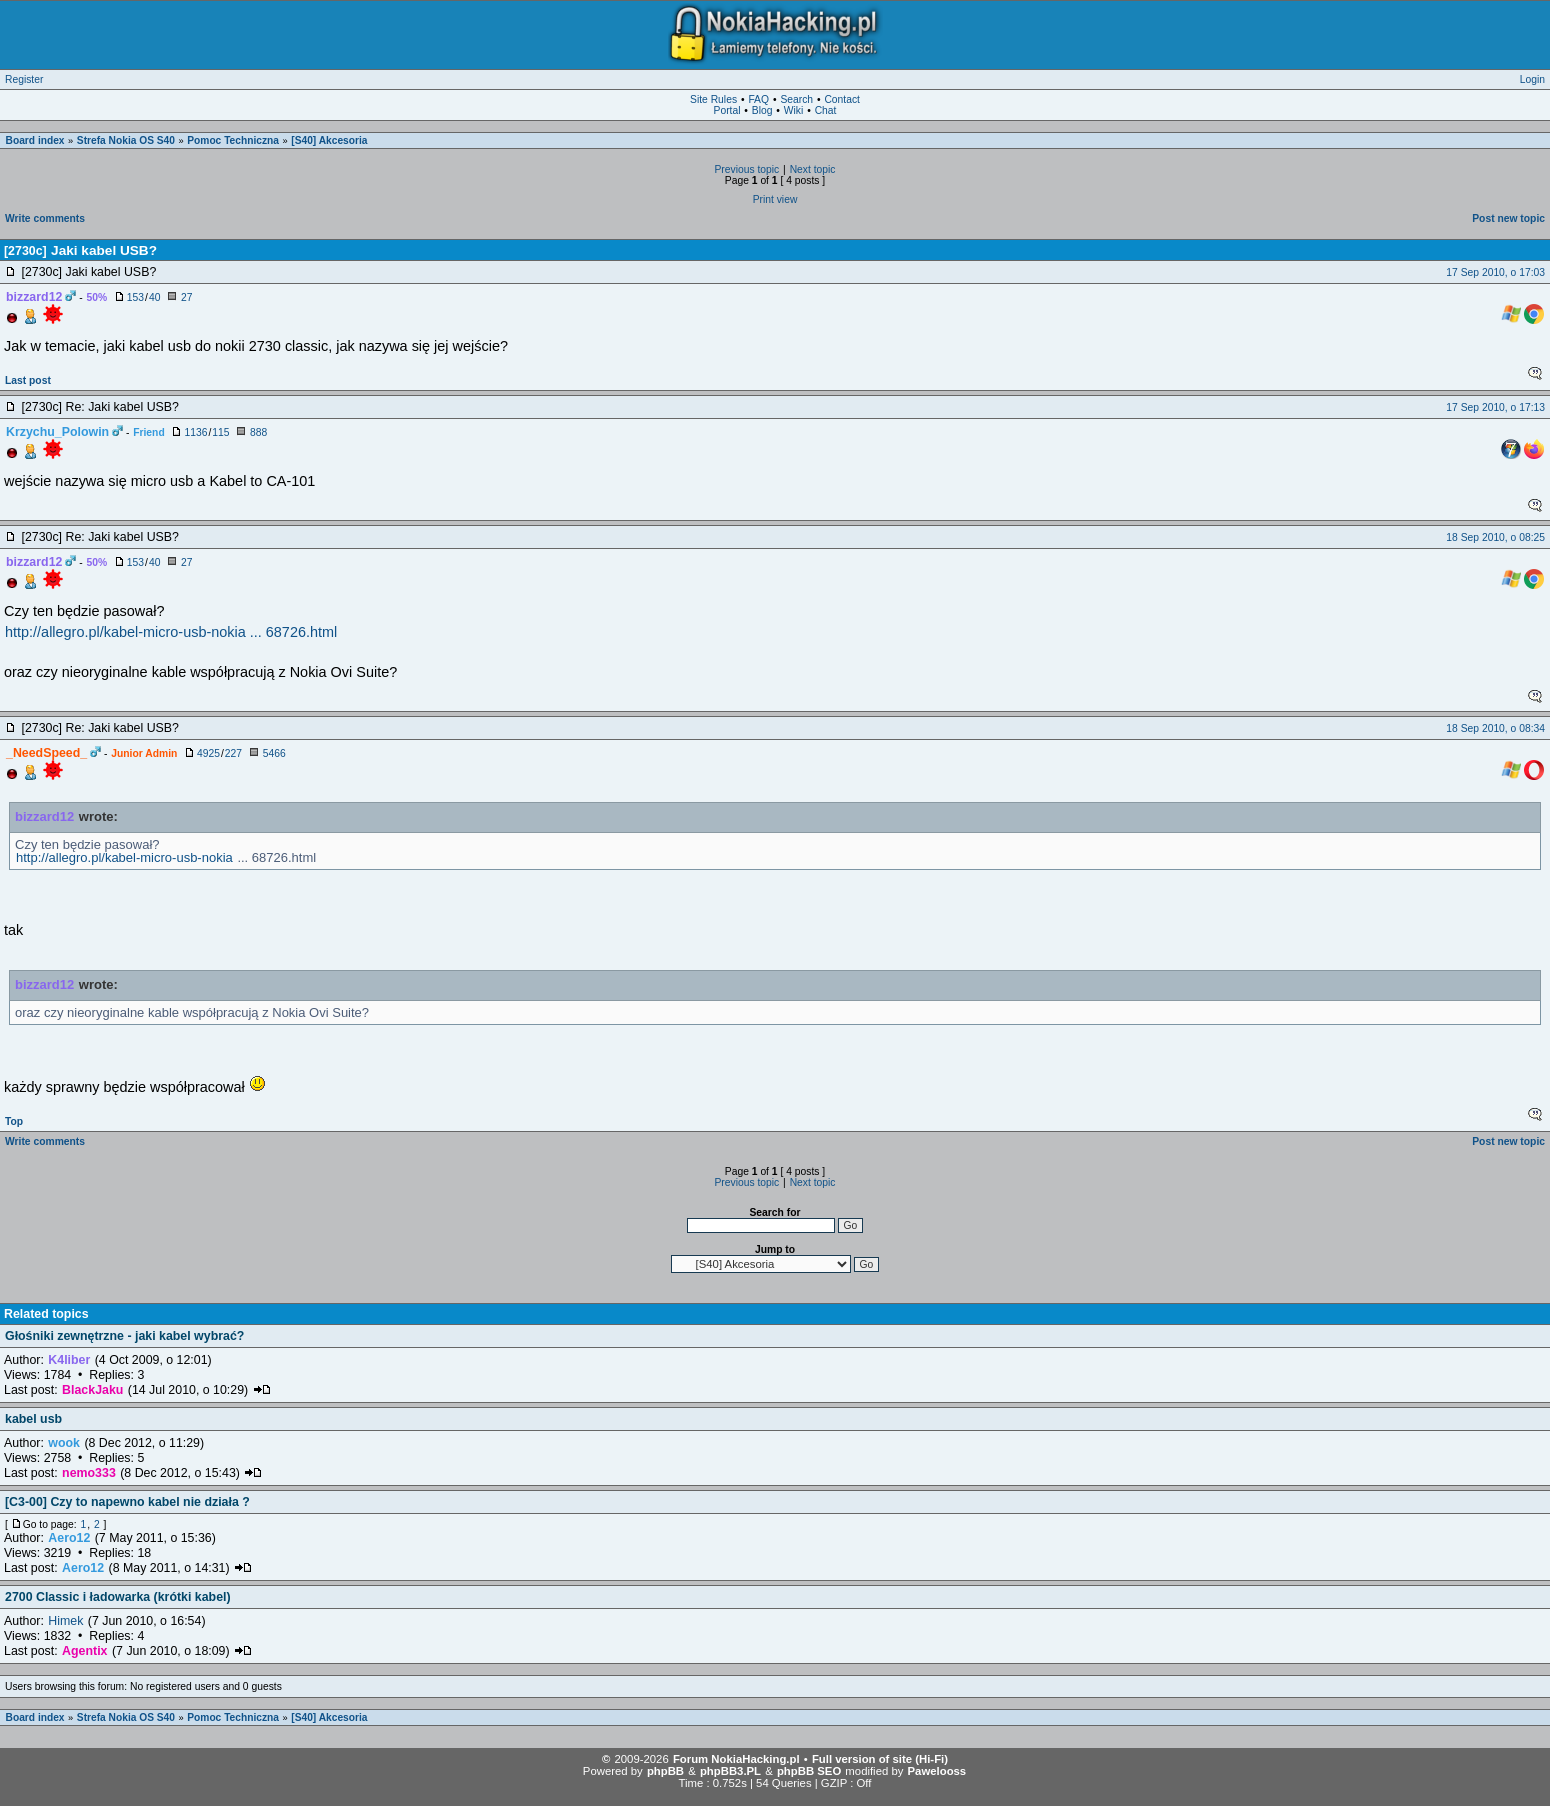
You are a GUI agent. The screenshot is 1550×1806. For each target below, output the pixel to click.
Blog (762, 110)
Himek (65, 1621)
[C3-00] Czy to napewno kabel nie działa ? (127, 1502)
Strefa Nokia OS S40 (126, 140)
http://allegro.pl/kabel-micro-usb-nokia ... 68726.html (171, 632)
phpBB (665, 1771)
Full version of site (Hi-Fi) (880, 1759)
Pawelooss (937, 1771)
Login (1532, 79)
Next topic (813, 169)
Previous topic (746, 169)
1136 (195, 432)
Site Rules (713, 99)
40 (154, 297)
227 (233, 753)
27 (186, 297)
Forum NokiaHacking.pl (736, 1759)
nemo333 (89, 1473)
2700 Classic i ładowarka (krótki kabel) (118, 1597)
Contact (842, 99)
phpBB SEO (809, 1771)
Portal (727, 110)
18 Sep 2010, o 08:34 (1495, 728)
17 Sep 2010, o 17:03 (1495, 272)
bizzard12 (44, 816)
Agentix (84, 1651)
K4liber (69, 1360)
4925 (208, 753)
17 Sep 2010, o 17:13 (1495, 407)
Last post (28, 380)
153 (135, 297)
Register (24, 79)
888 (258, 432)
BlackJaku (92, 1390)
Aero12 (69, 1538)
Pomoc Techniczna (233, 140)
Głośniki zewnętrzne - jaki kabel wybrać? (124, 1336)
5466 (274, 753)
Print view (775, 199)
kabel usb (33, 1419)
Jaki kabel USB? (104, 250)
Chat (826, 110)
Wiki (793, 110)
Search (796, 99)
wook (64, 1443)
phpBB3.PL (730, 1771)
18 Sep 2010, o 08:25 (1495, 537)
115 (220, 432)
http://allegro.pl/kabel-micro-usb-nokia (124, 857)
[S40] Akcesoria (329, 140)
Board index (35, 140)
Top (14, 1121)
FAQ (758, 99)
